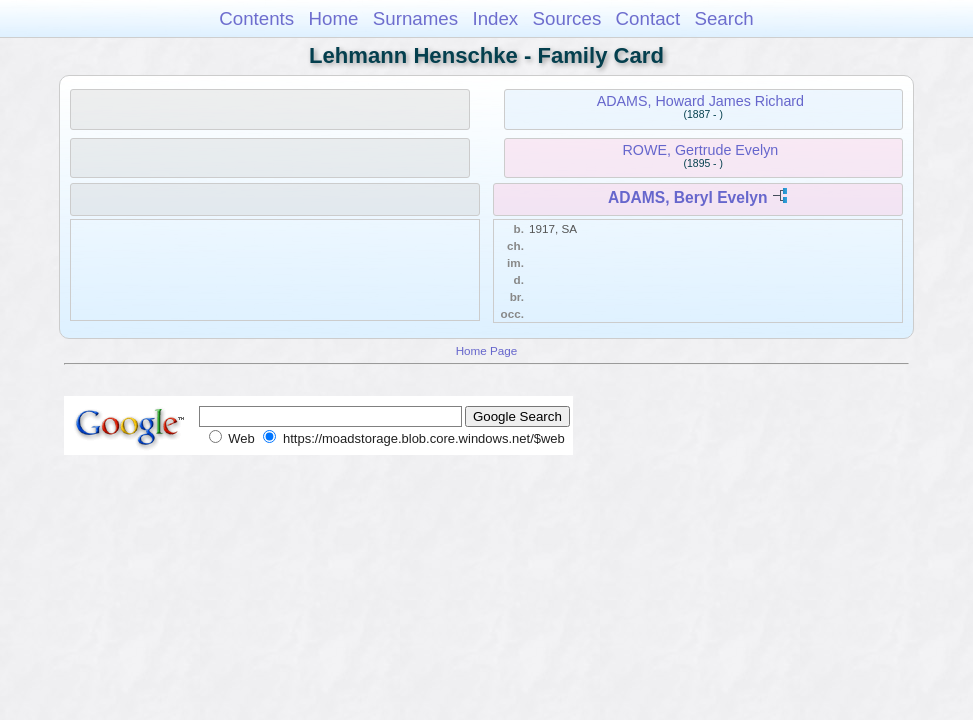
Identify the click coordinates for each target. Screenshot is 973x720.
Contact (648, 18)
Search (723, 18)
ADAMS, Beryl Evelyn (687, 197)
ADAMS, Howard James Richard (700, 101)
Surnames (415, 18)
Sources (567, 18)
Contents (256, 18)
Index (495, 18)
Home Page (487, 350)
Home (333, 18)
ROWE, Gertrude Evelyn (701, 150)
